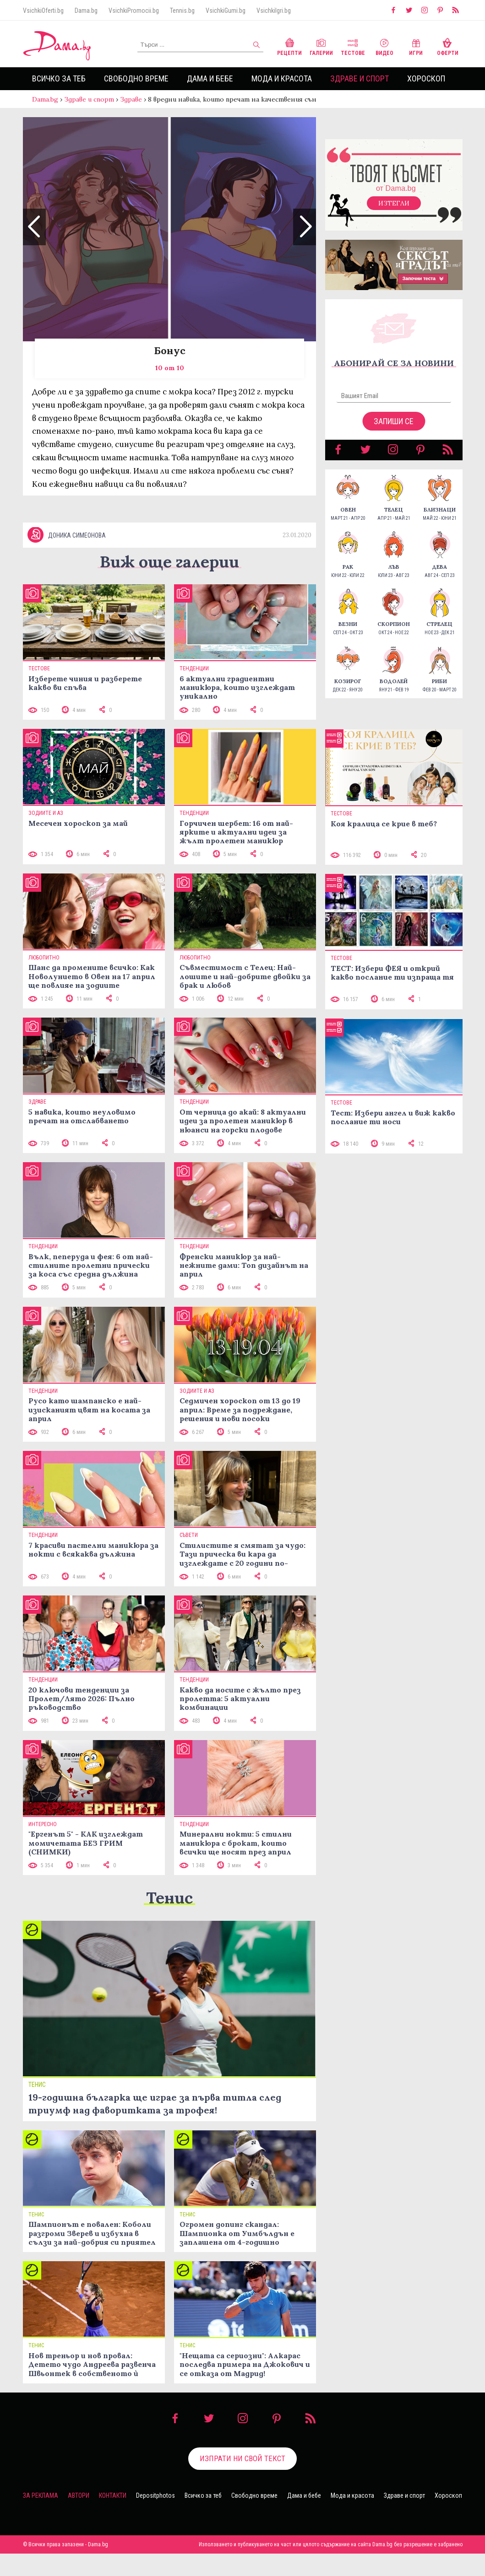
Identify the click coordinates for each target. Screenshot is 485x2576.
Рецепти (289, 46)
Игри (416, 46)
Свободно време (136, 78)
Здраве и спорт (359, 78)
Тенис (169, 1920)
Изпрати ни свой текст (242, 2480)
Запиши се (394, 430)
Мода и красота (281, 78)
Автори (78, 2518)
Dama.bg (86, 10)
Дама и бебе (210, 78)
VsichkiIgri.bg (273, 10)
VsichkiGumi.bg (225, 10)
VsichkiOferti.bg (43, 10)
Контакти (112, 2518)
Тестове (353, 46)
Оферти (447, 46)
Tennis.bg (182, 10)
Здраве (131, 99)
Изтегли (393, 212)
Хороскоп (426, 78)
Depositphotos (155, 2518)
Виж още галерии (169, 584)
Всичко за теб (59, 78)
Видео (384, 46)
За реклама (40, 2518)
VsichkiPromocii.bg (134, 10)
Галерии (321, 46)
